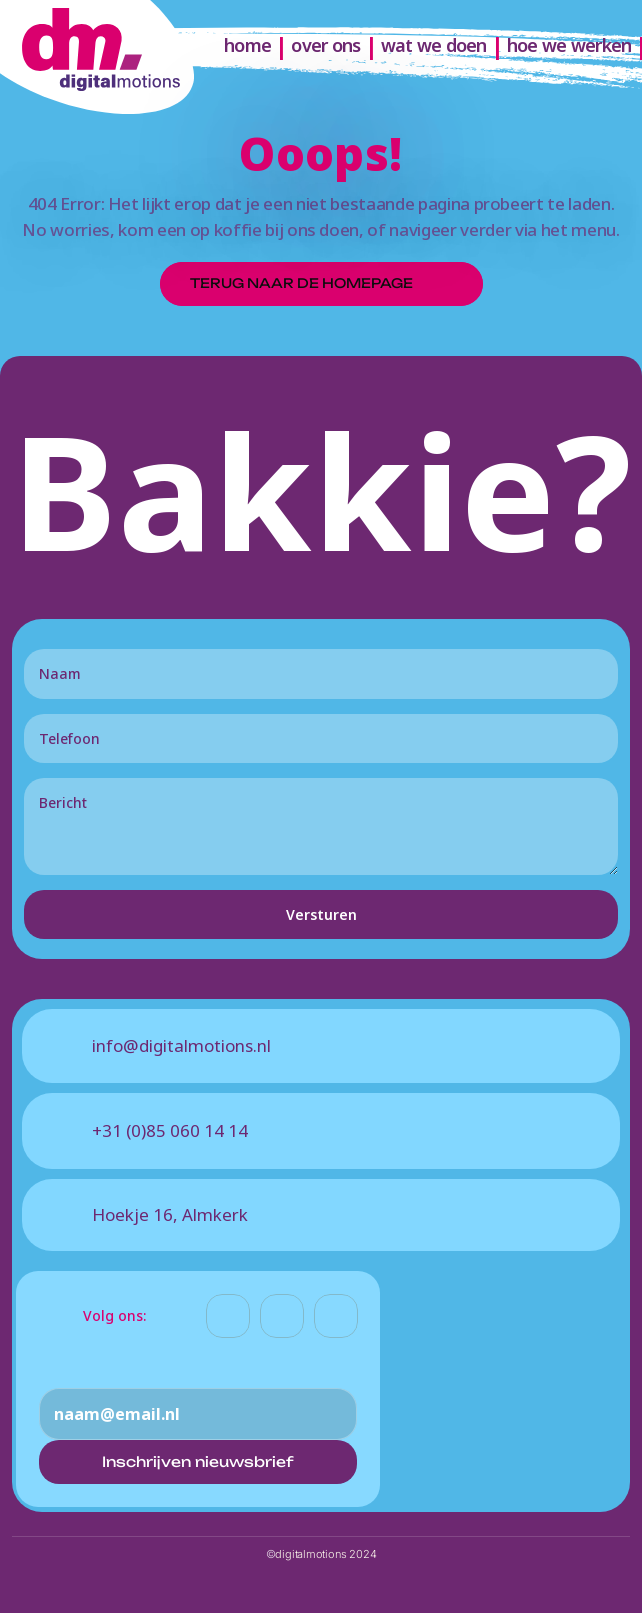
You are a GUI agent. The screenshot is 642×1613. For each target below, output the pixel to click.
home (247, 45)
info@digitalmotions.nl (181, 1045)
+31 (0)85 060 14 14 (170, 1130)
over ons (325, 45)
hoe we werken (569, 45)
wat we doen (434, 45)
